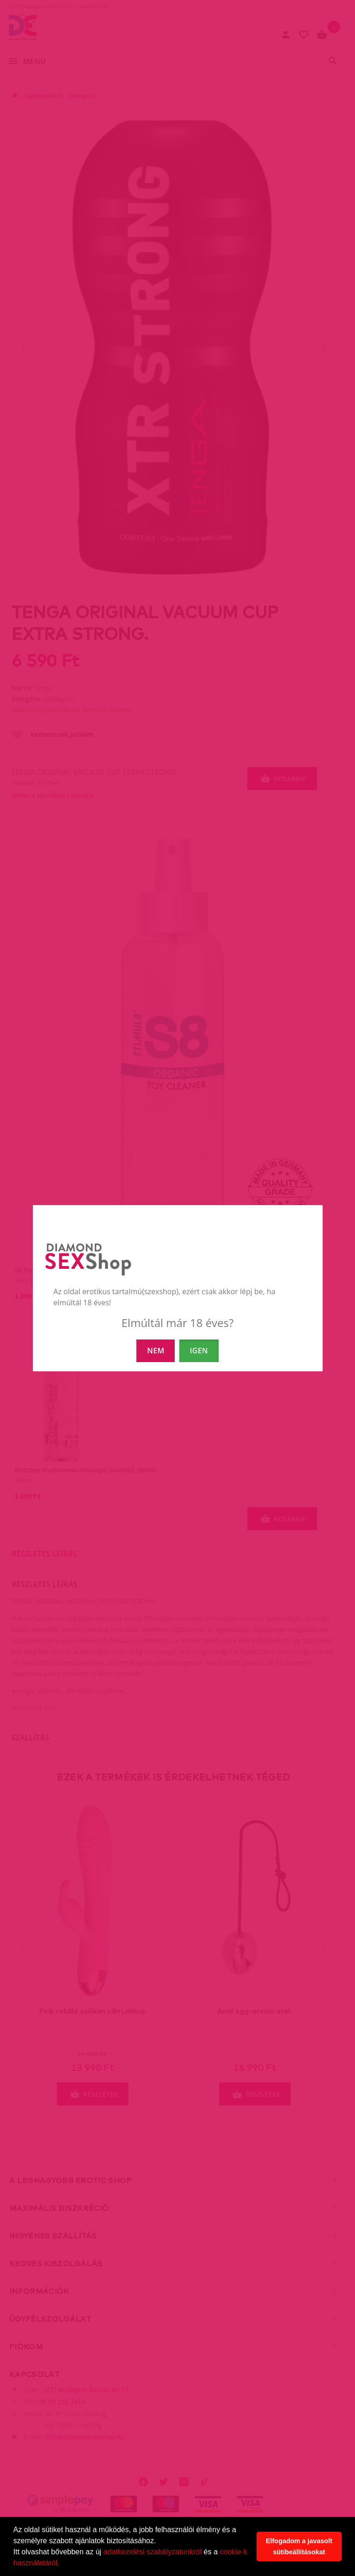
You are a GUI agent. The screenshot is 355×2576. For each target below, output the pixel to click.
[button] (62, 2564)
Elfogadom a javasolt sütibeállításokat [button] (299, 2546)
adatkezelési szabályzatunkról (153, 2552)
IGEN (199, 1350)
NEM (155, 1350)
